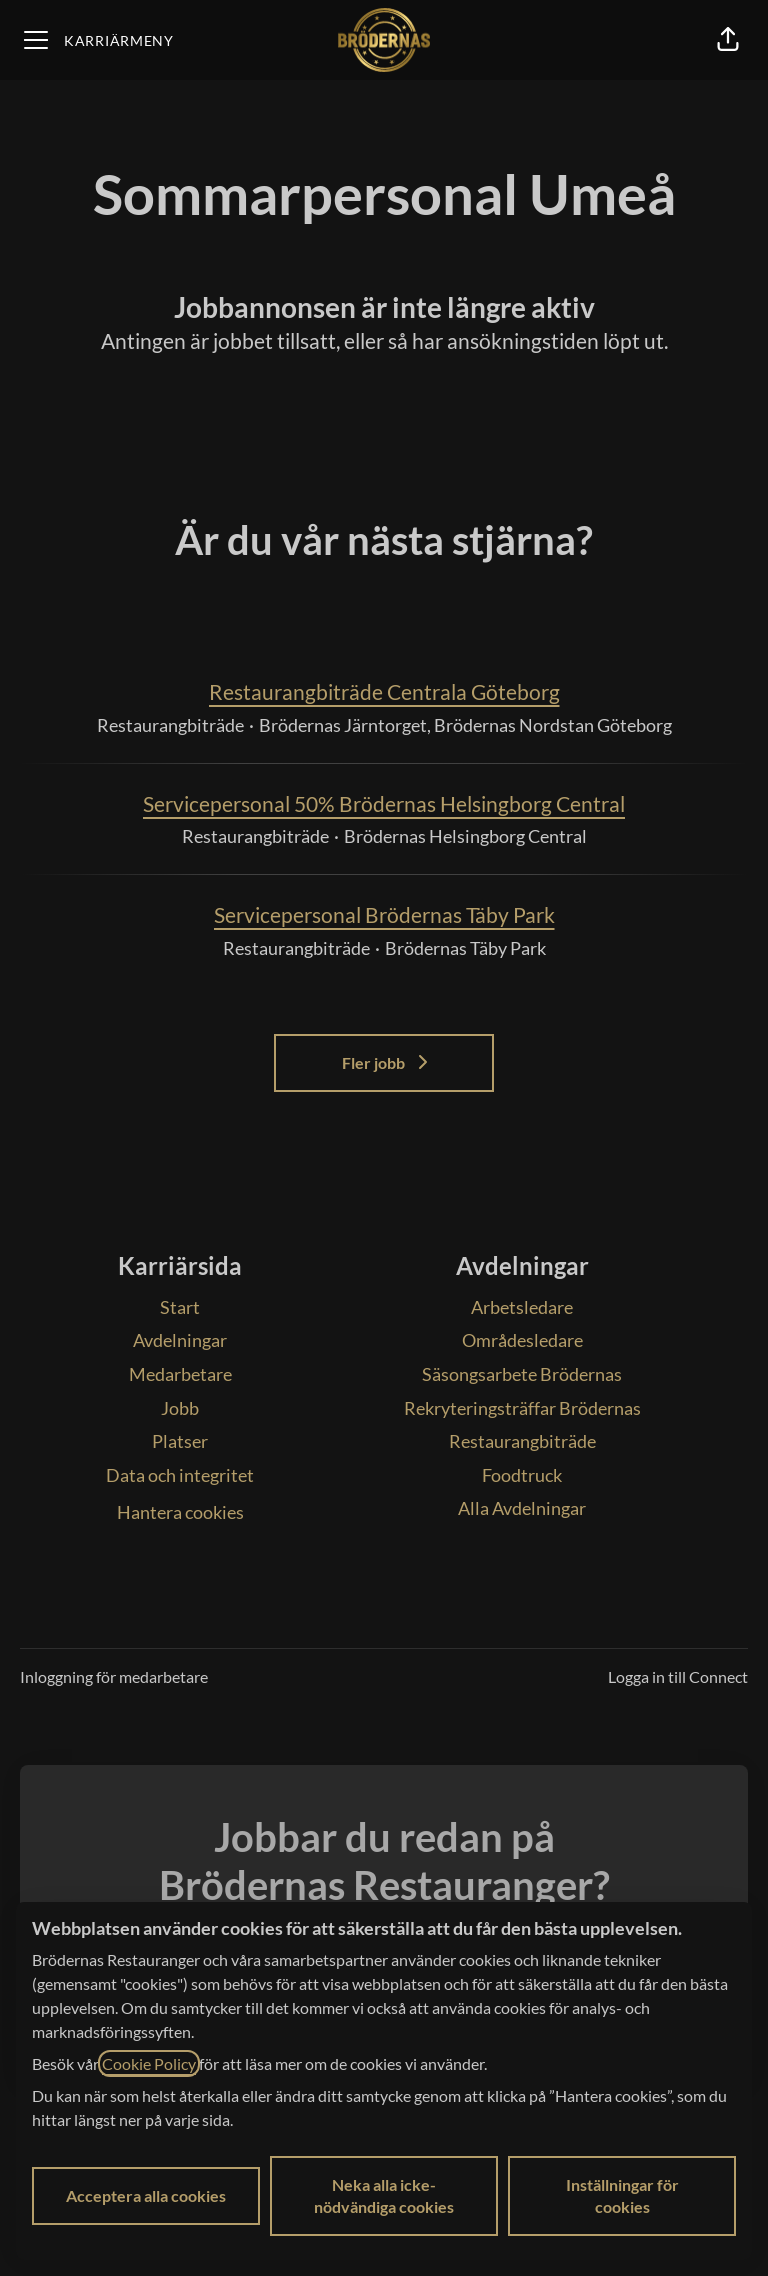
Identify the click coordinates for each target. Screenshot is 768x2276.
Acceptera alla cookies (146, 2195)
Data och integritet (180, 1475)
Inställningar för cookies (622, 2195)
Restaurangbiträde (522, 1441)
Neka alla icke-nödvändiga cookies (384, 2195)
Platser (180, 1441)
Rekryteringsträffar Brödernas (522, 1408)
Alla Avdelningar (522, 1508)
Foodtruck (522, 1475)
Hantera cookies (180, 1512)
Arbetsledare (522, 1307)
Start (180, 1307)
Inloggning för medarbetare (114, 1676)
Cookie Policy (149, 2063)
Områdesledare (522, 1340)
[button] (728, 40)
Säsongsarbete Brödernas (522, 1374)
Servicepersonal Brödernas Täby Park (384, 915)
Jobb (180, 1408)
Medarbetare (180, 1374)
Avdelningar (180, 1340)
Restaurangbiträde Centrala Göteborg (384, 692)
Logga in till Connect (678, 1676)
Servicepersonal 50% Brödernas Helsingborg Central (384, 804)
